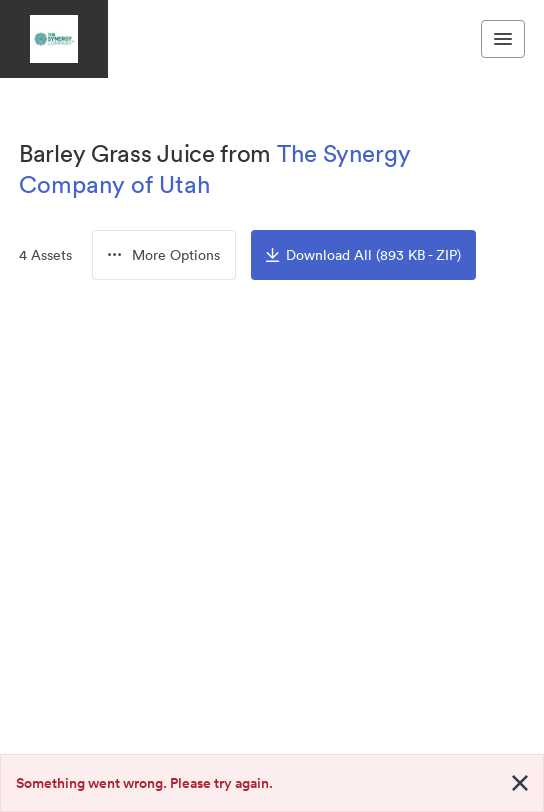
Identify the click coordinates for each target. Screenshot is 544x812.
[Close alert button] (520, 783)
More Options (164, 255)
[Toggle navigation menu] (503, 39)
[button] (164, 255)
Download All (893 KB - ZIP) (363, 255)
